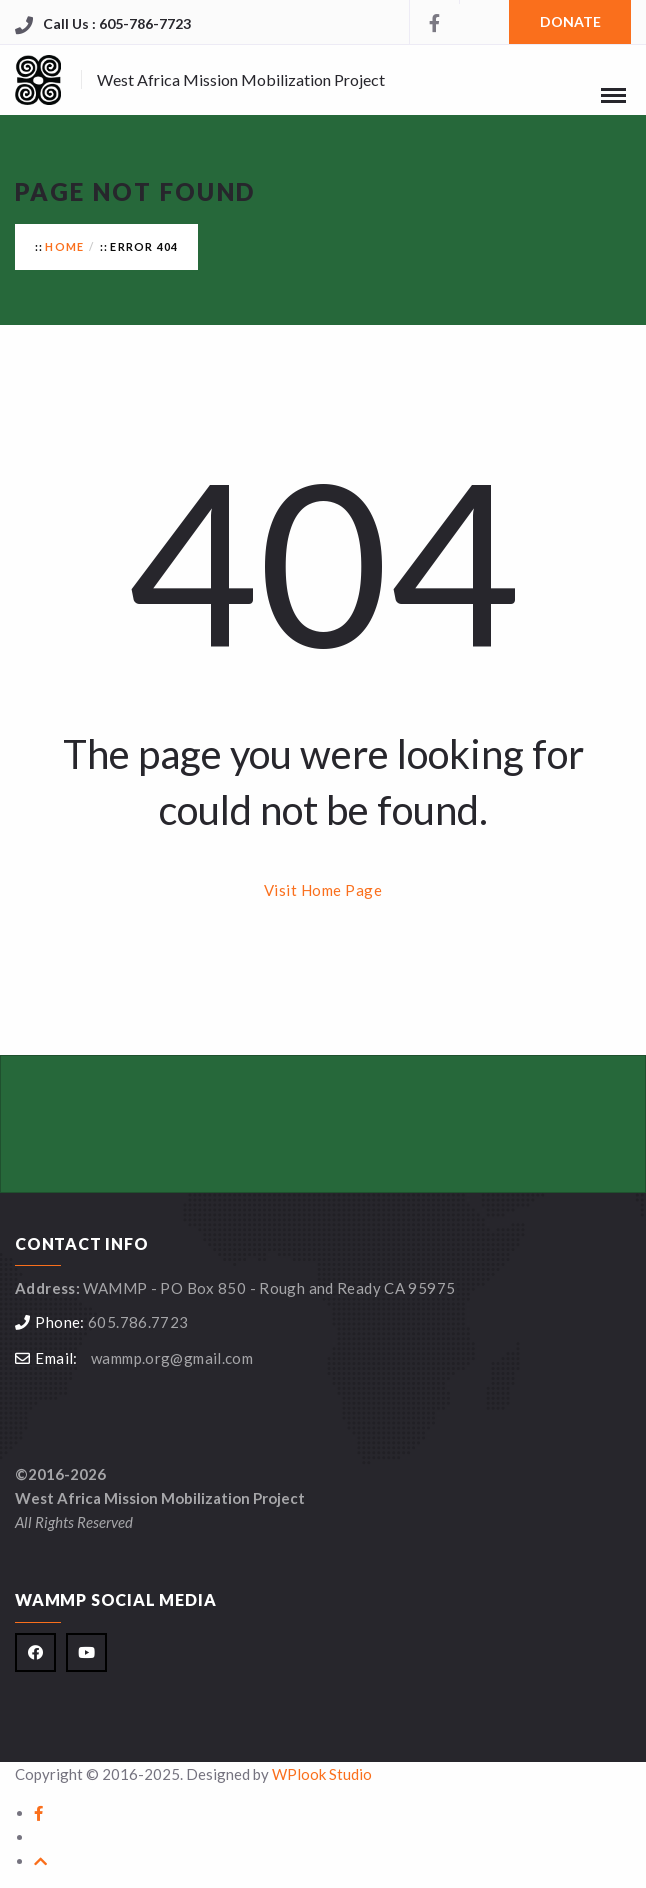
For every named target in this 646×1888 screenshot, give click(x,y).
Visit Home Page (323, 890)
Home (64, 246)
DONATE (570, 21)
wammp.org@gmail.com (172, 1358)
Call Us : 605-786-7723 (117, 23)
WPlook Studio (322, 1774)
